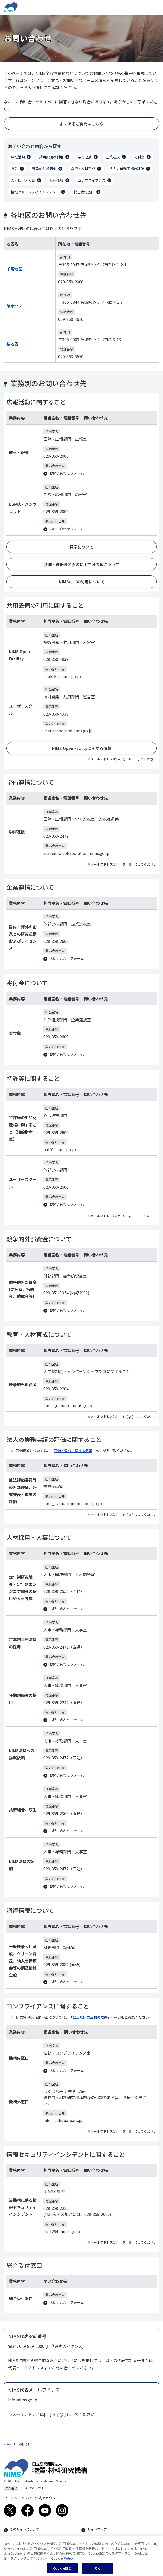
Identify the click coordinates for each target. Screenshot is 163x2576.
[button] (81, 123)
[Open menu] (154, 7)
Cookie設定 (62, 2570)
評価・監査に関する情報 (73, 1451)
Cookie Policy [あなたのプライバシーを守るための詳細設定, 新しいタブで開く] (62, 2560)
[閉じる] (155, 2545)
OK (97, 2570)
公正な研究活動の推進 (90, 2017)
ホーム (7, 2444)
